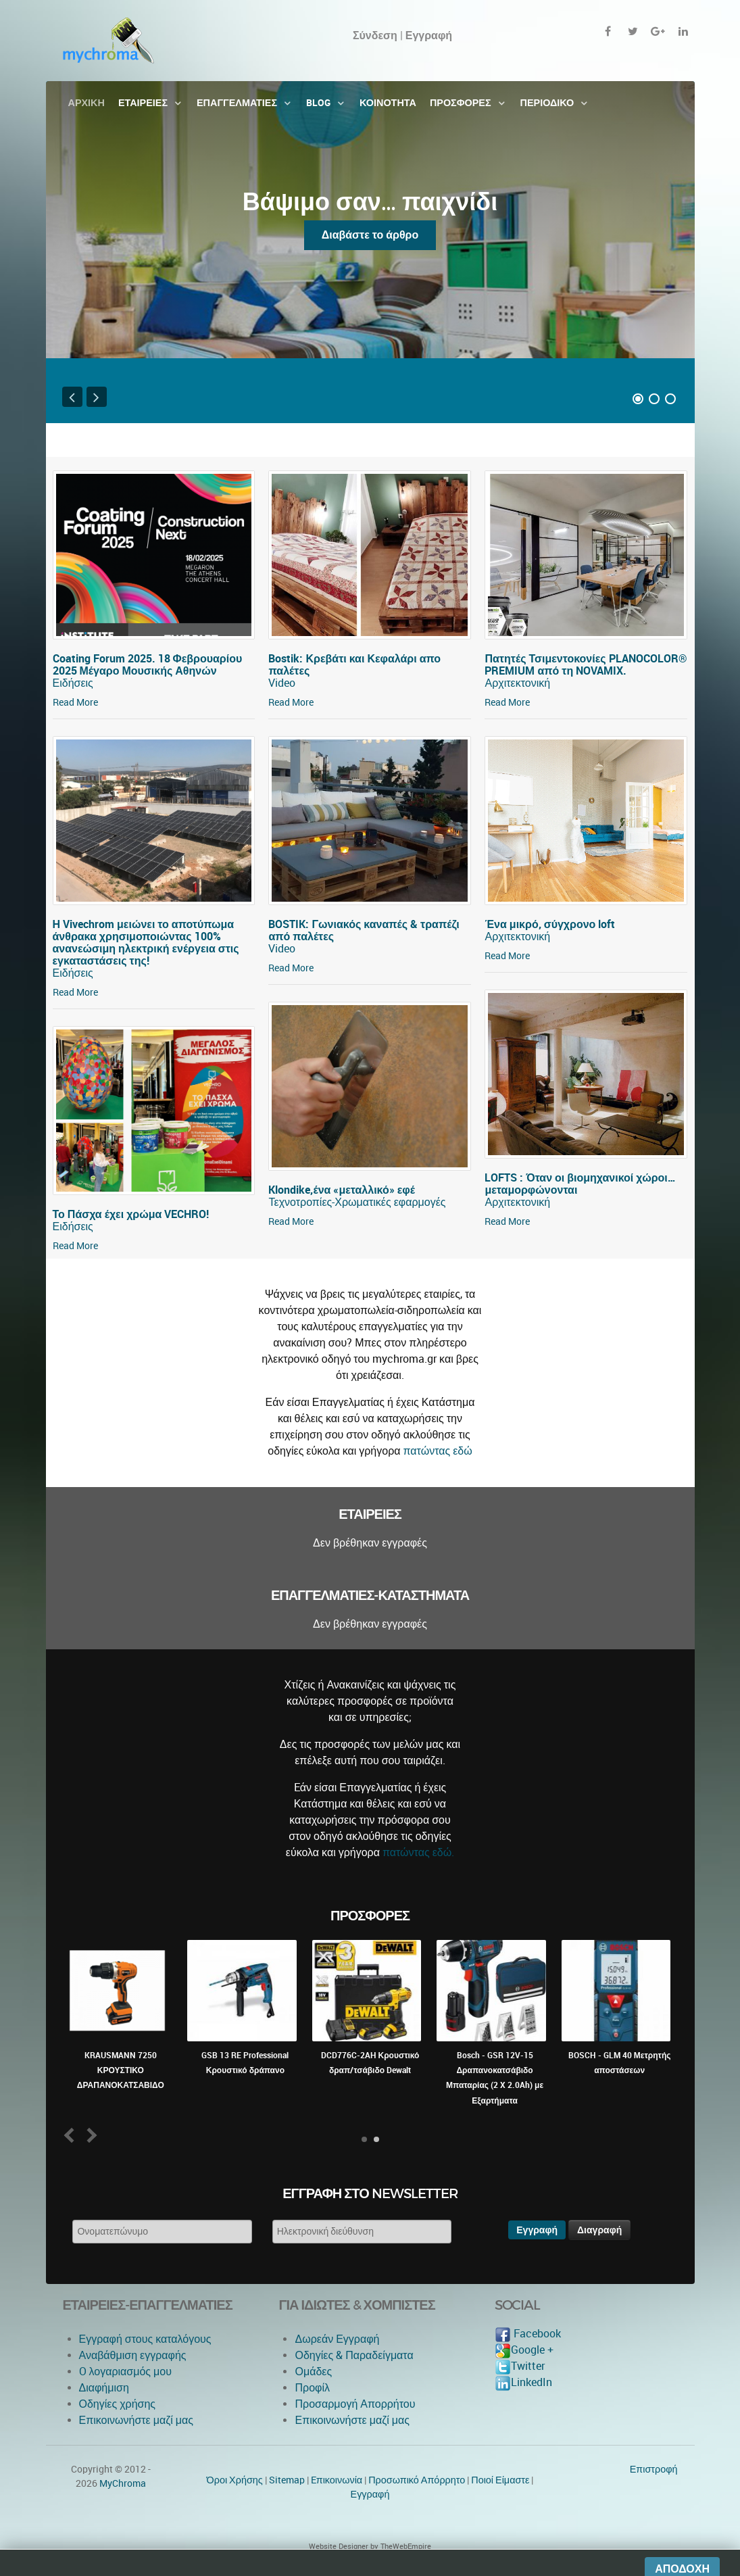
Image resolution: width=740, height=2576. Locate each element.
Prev (71, 2135)
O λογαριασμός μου (125, 2371)
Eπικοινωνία (337, 2480)
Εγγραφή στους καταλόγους (145, 2339)
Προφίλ (312, 2387)
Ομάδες (313, 2371)
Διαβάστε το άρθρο (370, 234)
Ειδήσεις (73, 683)
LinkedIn (523, 2382)
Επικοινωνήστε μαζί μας (136, 2420)
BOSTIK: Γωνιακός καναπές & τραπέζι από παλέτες (363, 930)
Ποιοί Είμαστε (500, 2480)
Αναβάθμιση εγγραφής (133, 2355)
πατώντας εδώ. (418, 1852)
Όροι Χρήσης (235, 2480)
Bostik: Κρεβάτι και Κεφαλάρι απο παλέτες (354, 664)
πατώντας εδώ (437, 1450)
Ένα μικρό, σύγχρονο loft (550, 924)
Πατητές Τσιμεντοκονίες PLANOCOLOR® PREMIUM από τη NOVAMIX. (586, 664)
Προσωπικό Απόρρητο (416, 2480)
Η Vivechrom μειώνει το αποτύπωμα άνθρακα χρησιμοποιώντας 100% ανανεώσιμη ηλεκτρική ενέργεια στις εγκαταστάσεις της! (146, 942)
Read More (75, 702)
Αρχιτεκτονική (517, 683)
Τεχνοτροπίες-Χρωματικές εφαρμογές (356, 1202)
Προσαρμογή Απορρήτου (355, 2404)
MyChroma (122, 2483)
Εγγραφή (370, 2494)
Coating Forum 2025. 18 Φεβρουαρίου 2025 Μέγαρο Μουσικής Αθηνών (148, 664)
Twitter (520, 2366)
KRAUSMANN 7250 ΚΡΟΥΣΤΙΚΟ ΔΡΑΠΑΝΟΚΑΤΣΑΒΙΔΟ (120, 2071)
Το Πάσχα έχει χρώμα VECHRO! (131, 1214)
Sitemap (287, 2480)
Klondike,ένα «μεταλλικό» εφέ (341, 1190)
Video (281, 683)
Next (89, 2135)
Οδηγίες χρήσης (117, 2404)
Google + (524, 2349)
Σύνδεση (375, 35)
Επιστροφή (654, 2469)
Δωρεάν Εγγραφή (337, 2339)
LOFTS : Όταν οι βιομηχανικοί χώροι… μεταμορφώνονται (580, 1183)
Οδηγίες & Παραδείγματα (354, 2355)
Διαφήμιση (104, 2387)
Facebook (528, 2333)
